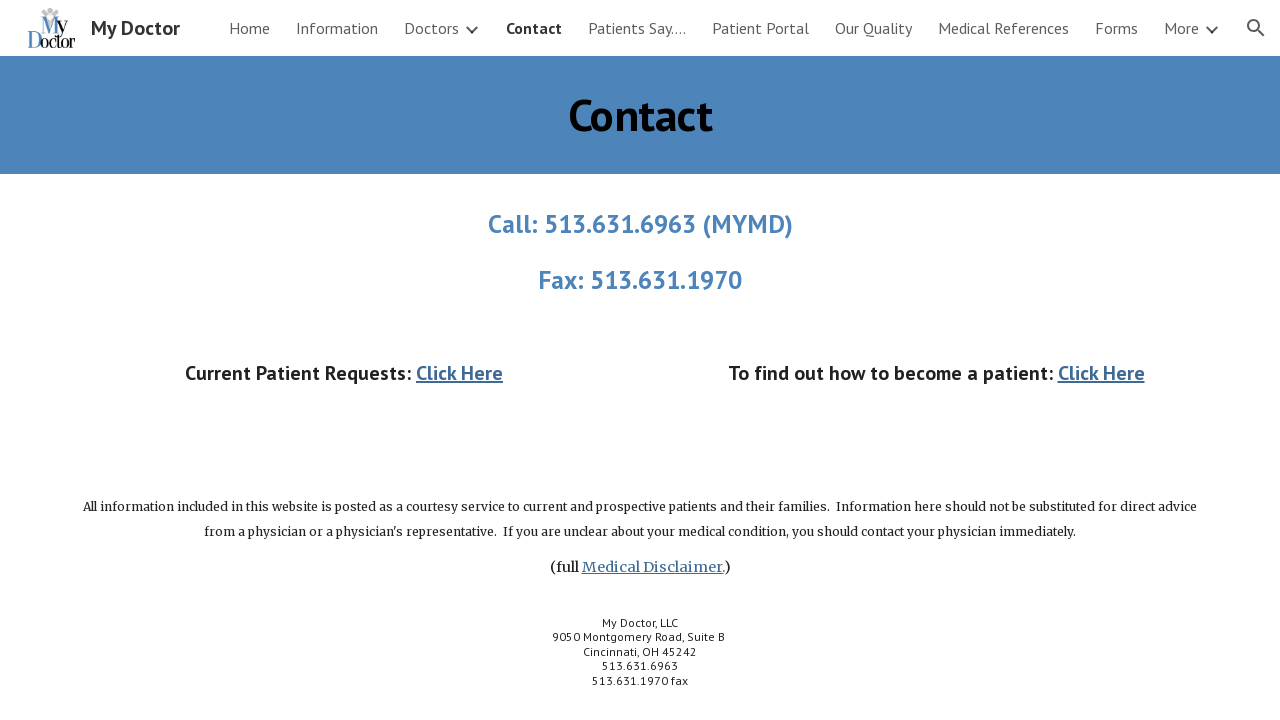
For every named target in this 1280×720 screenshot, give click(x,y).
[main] (640, 115)
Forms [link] (1116, 28)
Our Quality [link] (873, 28)
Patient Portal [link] (760, 28)
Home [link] (249, 28)
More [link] (1181, 28)
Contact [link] (534, 28)
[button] (1256, 28)
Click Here (459, 373)
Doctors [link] (431, 28)
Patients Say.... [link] (637, 28)
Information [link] (337, 28)
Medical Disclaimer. (653, 567)
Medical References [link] (1003, 28)
